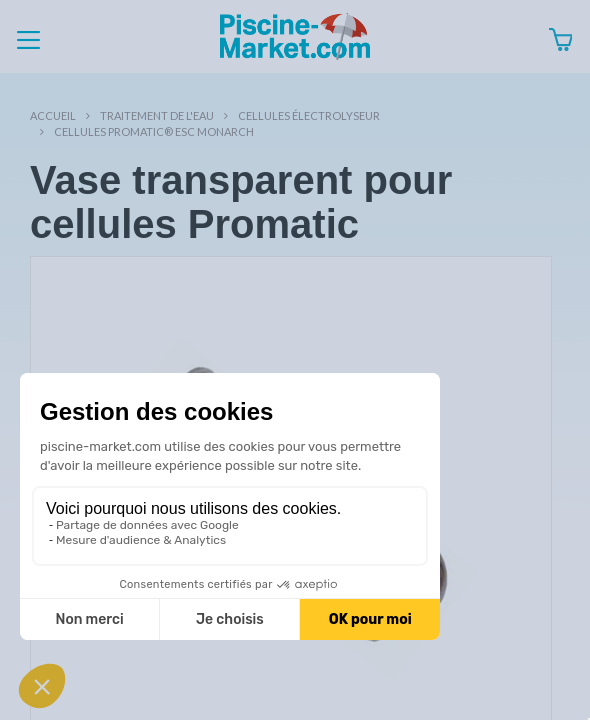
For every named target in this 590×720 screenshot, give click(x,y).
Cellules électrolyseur (309, 115)
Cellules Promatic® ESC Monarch (154, 131)
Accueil (53, 115)
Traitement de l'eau (157, 115)
